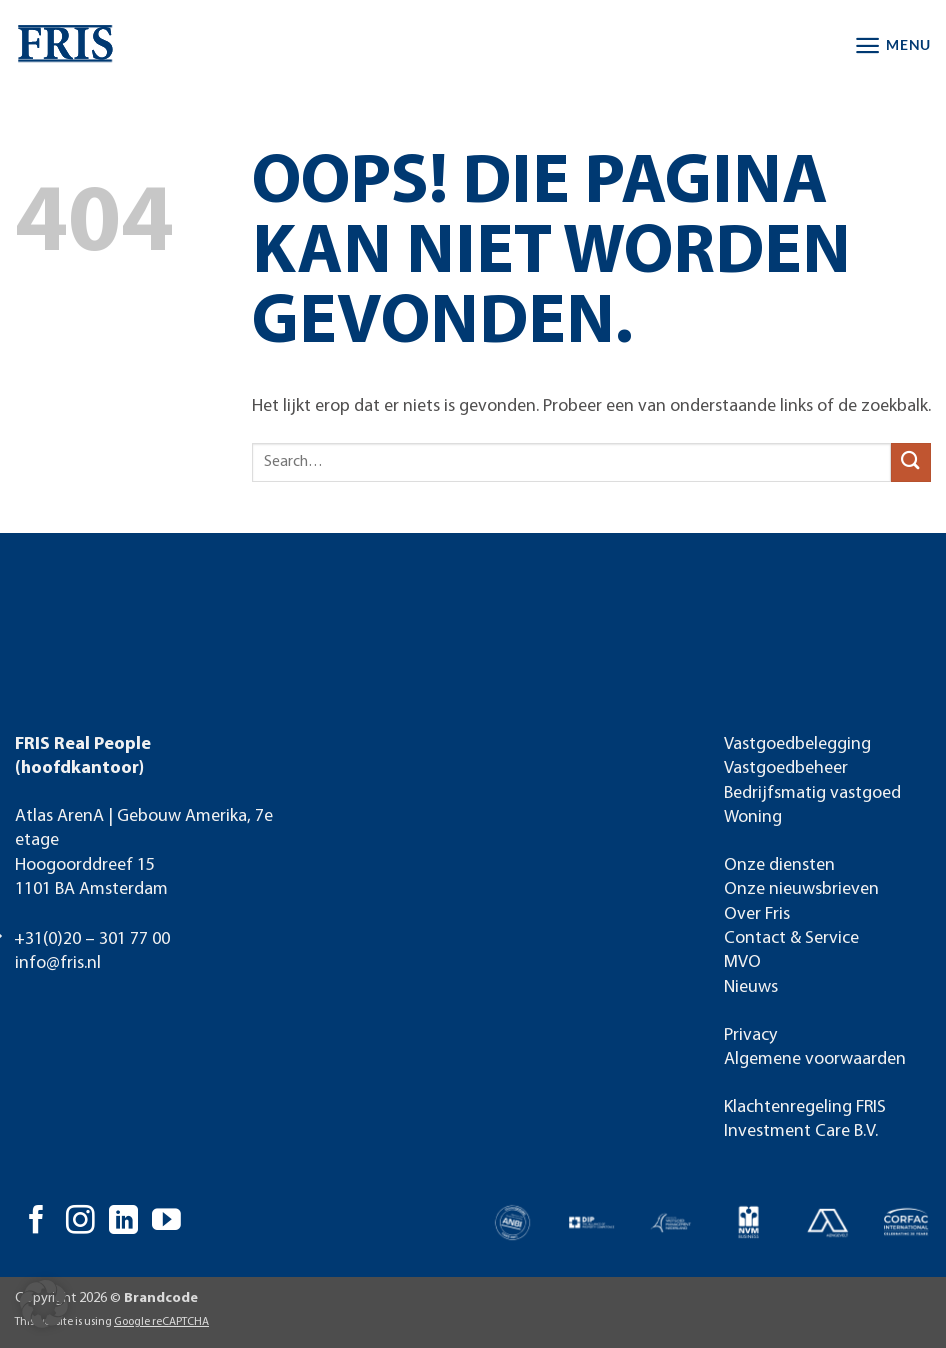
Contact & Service (791, 938)
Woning (753, 817)
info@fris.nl (58, 963)
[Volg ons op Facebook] (36, 1222)
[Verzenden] (911, 462)
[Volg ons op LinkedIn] (123, 1222)
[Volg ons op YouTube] (166, 1222)
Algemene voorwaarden (815, 1059)
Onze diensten (779, 865)
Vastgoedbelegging (797, 744)
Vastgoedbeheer (786, 768)
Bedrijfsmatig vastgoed (812, 793)
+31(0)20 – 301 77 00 (92, 939)
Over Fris (757, 914)
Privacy (750, 1035)
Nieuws (751, 987)
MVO (742, 962)
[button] (892, 45)
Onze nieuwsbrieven (801, 889)
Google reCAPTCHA (161, 1322)
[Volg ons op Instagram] (80, 1222)
